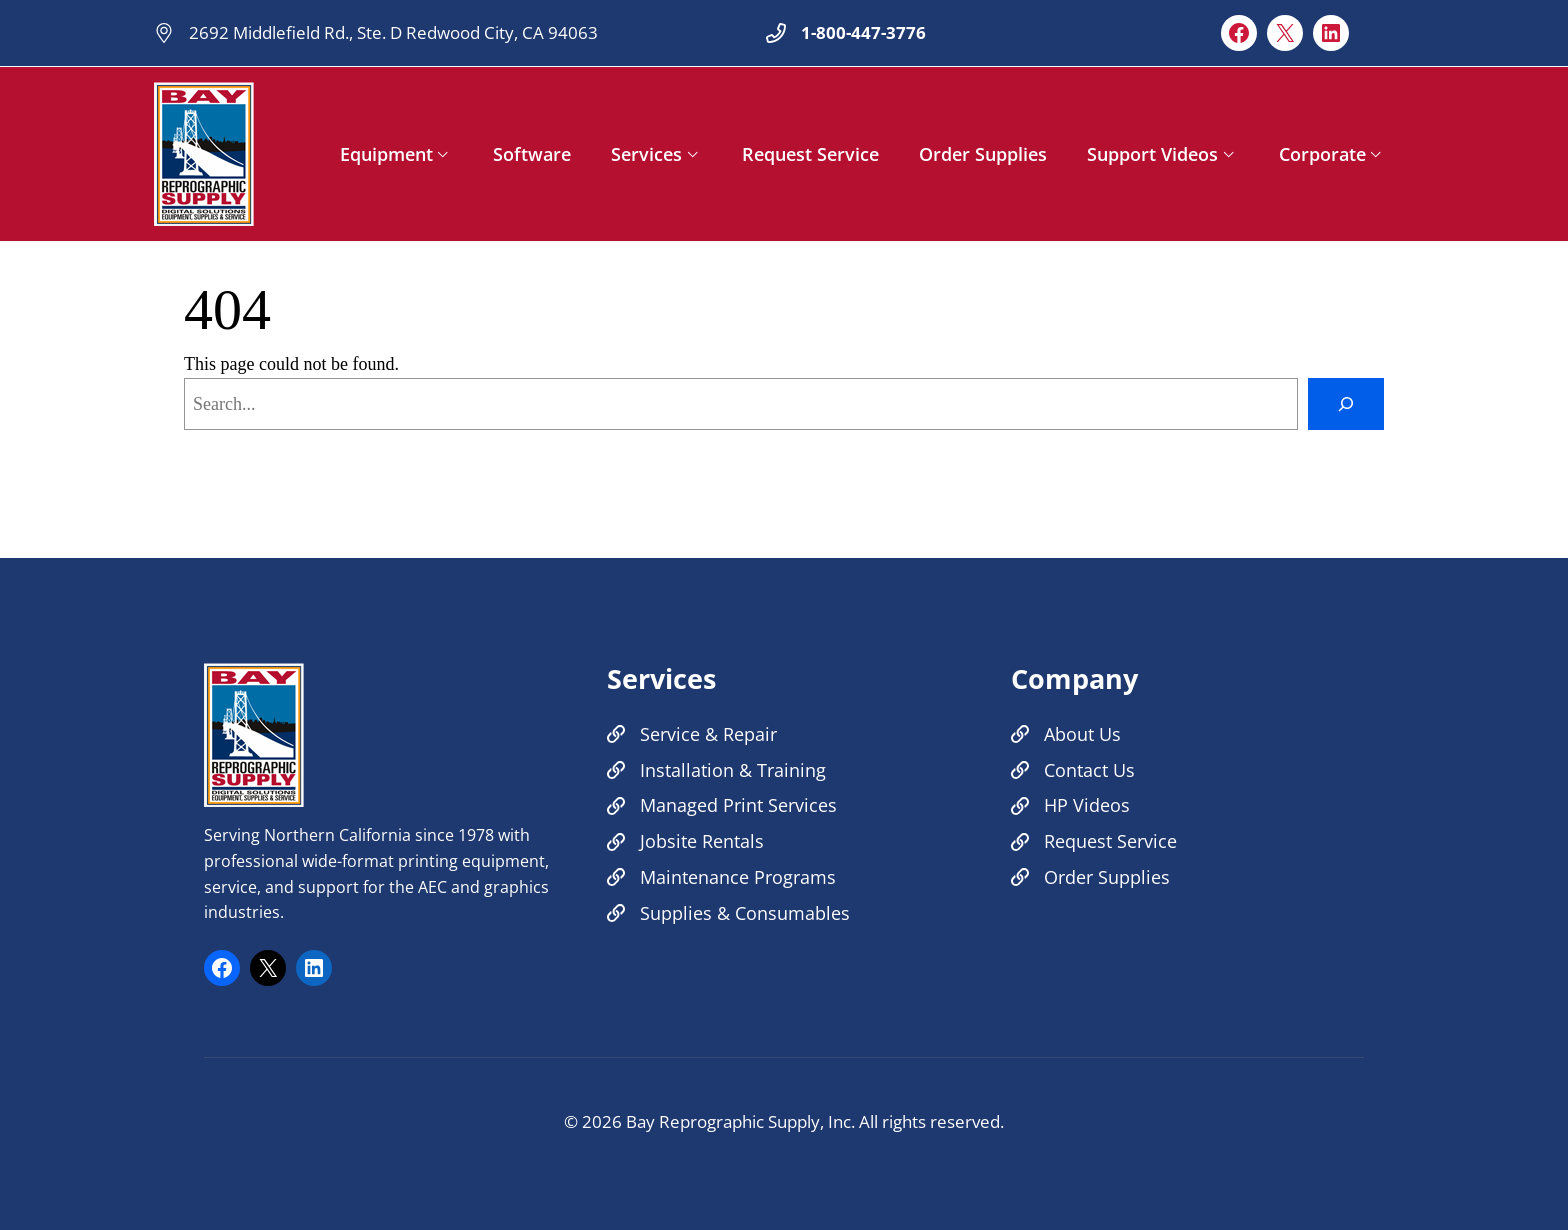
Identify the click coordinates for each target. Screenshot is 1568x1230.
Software (532, 154)
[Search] (1346, 404)
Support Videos (1152, 154)
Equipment (386, 154)
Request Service (810, 154)
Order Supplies (983, 154)
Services (646, 154)
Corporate (1322, 154)
